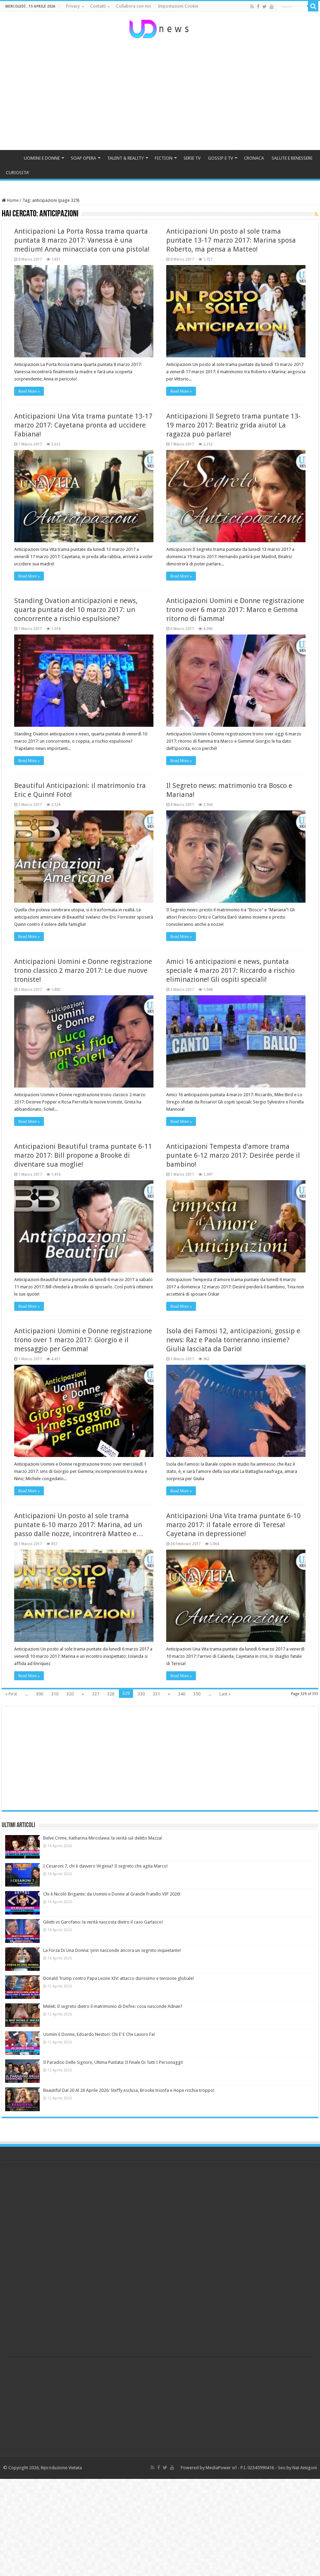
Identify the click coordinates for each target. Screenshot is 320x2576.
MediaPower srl (221, 2467)
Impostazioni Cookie (178, 6)
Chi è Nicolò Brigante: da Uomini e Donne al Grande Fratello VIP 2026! (111, 1894)
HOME (11, 157)
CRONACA (254, 158)
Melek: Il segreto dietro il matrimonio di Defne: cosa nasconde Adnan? (112, 2006)
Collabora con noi (133, 6)
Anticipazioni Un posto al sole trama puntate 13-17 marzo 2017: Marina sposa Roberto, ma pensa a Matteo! (231, 240)
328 (110, 1693)
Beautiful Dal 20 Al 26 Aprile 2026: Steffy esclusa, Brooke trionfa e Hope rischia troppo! (128, 2090)
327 (95, 1693)
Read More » (29, 391)
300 (39, 1693)
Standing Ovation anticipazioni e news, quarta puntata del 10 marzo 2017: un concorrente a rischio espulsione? (76, 609)
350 (196, 1693)
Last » (224, 1693)
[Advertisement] (160, 94)
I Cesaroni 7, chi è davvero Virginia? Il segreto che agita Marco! (105, 1866)
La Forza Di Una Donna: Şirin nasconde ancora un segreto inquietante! (112, 1950)
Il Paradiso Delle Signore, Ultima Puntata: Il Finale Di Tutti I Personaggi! (113, 2062)
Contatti (98, 6)
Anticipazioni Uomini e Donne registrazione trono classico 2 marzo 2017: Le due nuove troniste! (83, 970)
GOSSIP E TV (220, 158)
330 (141, 1693)
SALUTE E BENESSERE (292, 158)
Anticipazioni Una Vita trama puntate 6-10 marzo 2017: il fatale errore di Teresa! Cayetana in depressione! (233, 1525)
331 (156, 1693)
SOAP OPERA (83, 158)
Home (10, 200)
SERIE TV (191, 158)
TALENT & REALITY (125, 158)
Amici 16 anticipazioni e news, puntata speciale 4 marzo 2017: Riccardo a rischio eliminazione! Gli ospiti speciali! (230, 970)
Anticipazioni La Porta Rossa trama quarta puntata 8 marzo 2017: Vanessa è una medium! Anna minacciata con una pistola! (82, 240)
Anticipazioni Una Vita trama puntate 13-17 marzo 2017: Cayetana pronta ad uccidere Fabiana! (83, 425)
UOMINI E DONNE (42, 158)
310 (54, 1693)
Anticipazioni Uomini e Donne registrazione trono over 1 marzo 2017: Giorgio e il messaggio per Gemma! (83, 1340)
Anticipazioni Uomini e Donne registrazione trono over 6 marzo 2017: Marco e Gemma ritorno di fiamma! (235, 609)
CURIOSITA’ (17, 172)
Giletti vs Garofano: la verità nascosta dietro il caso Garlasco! (103, 1922)
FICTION (163, 158)
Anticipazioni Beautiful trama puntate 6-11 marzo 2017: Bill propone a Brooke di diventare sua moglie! (83, 1155)
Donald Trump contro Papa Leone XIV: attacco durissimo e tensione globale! (118, 1978)
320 (70, 1693)
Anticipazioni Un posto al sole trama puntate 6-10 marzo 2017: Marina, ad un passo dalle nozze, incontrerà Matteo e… (78, 1525)
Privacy (73, 6)
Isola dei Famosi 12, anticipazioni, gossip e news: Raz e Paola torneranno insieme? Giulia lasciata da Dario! (233, 1340)
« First (11, 1693)
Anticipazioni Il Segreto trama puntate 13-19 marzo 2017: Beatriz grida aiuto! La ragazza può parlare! (233, 425)
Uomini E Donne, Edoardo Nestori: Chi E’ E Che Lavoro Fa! (99, 2034)
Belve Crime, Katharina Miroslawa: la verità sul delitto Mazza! (102, 1838)
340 (181, 1693)
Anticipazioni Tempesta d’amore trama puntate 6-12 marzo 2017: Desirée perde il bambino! (233, 1155)
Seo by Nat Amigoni (297, 2467)
